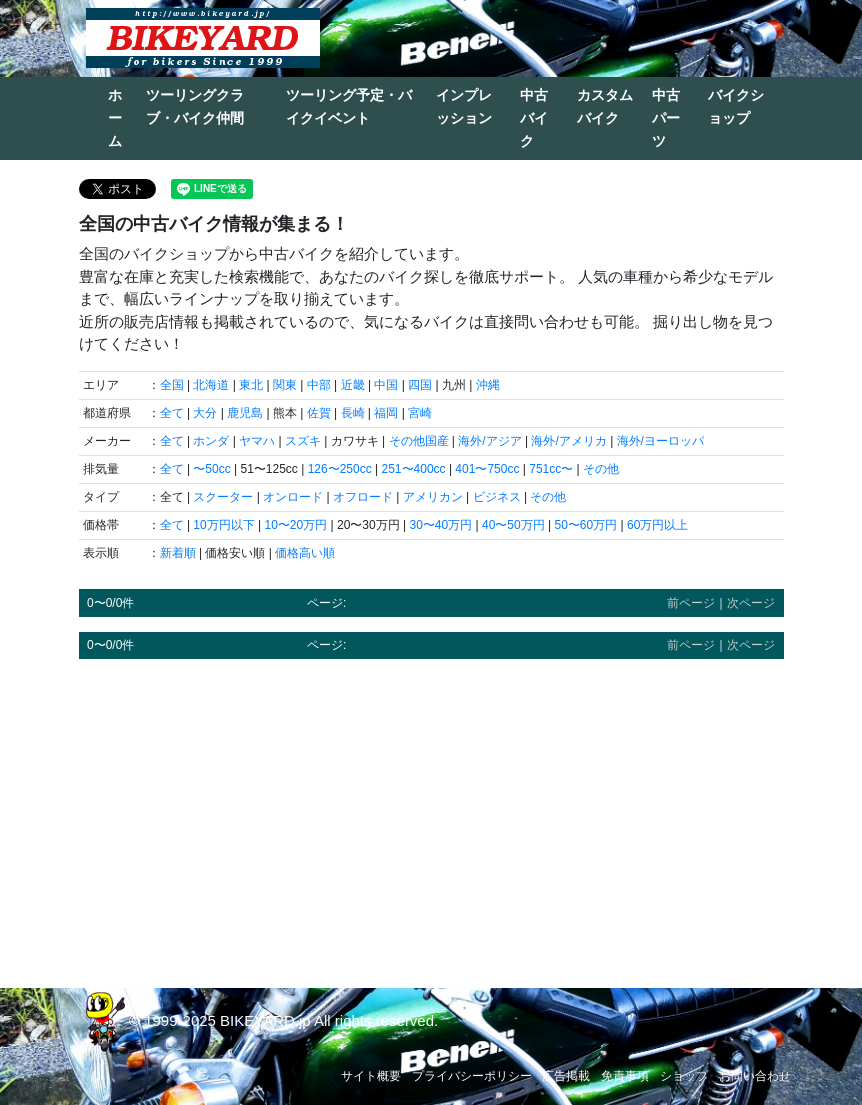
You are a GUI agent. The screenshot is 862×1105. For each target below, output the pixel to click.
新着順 (178, 553)
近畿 (353, 385)
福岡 (386, 413)
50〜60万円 (585, 525)
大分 (205, 413)
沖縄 (488, 385)
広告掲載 (566, 1076)
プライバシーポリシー (472, 1076)
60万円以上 (657, 525)
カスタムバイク (605, 106)
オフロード (363, 497)
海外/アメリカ (568, 441)
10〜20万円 (296, 525)
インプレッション (464, 106)
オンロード (293, 497)
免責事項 (625, 1076)
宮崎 (420, 413)
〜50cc (211, 469)
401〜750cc (487, 469)
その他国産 (419, 441)
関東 (285, 385)
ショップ (684, 1076)
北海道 (211, 385)
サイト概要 (371, 1076)
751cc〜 (551, 469)
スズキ (303, 441)
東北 (251, 385)
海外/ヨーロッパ (660, 441)
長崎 (353, 413)
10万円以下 (223, 525)
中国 (386, 385)
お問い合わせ (755, 1076)
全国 (172, 385)
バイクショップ (736, 106)
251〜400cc (414, 469)
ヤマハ (257, 441)
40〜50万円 (513, 525)
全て (172, 413)
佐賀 (319, 413)
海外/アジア (489, 441)
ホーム (115, 118)
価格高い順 (305, 553)
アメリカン (433, 497)
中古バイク (534, 118)
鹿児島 (245, 413)
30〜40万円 (440, 525)
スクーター (223, 497)
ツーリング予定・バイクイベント (349, 106)
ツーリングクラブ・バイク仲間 (195, 106)
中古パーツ (666, 118)
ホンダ (211, 441)
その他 (601, 469)
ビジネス (497, 497)
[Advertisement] (431, 814)
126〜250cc (340, 469)
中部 (319, 385)
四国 (420, 385)
